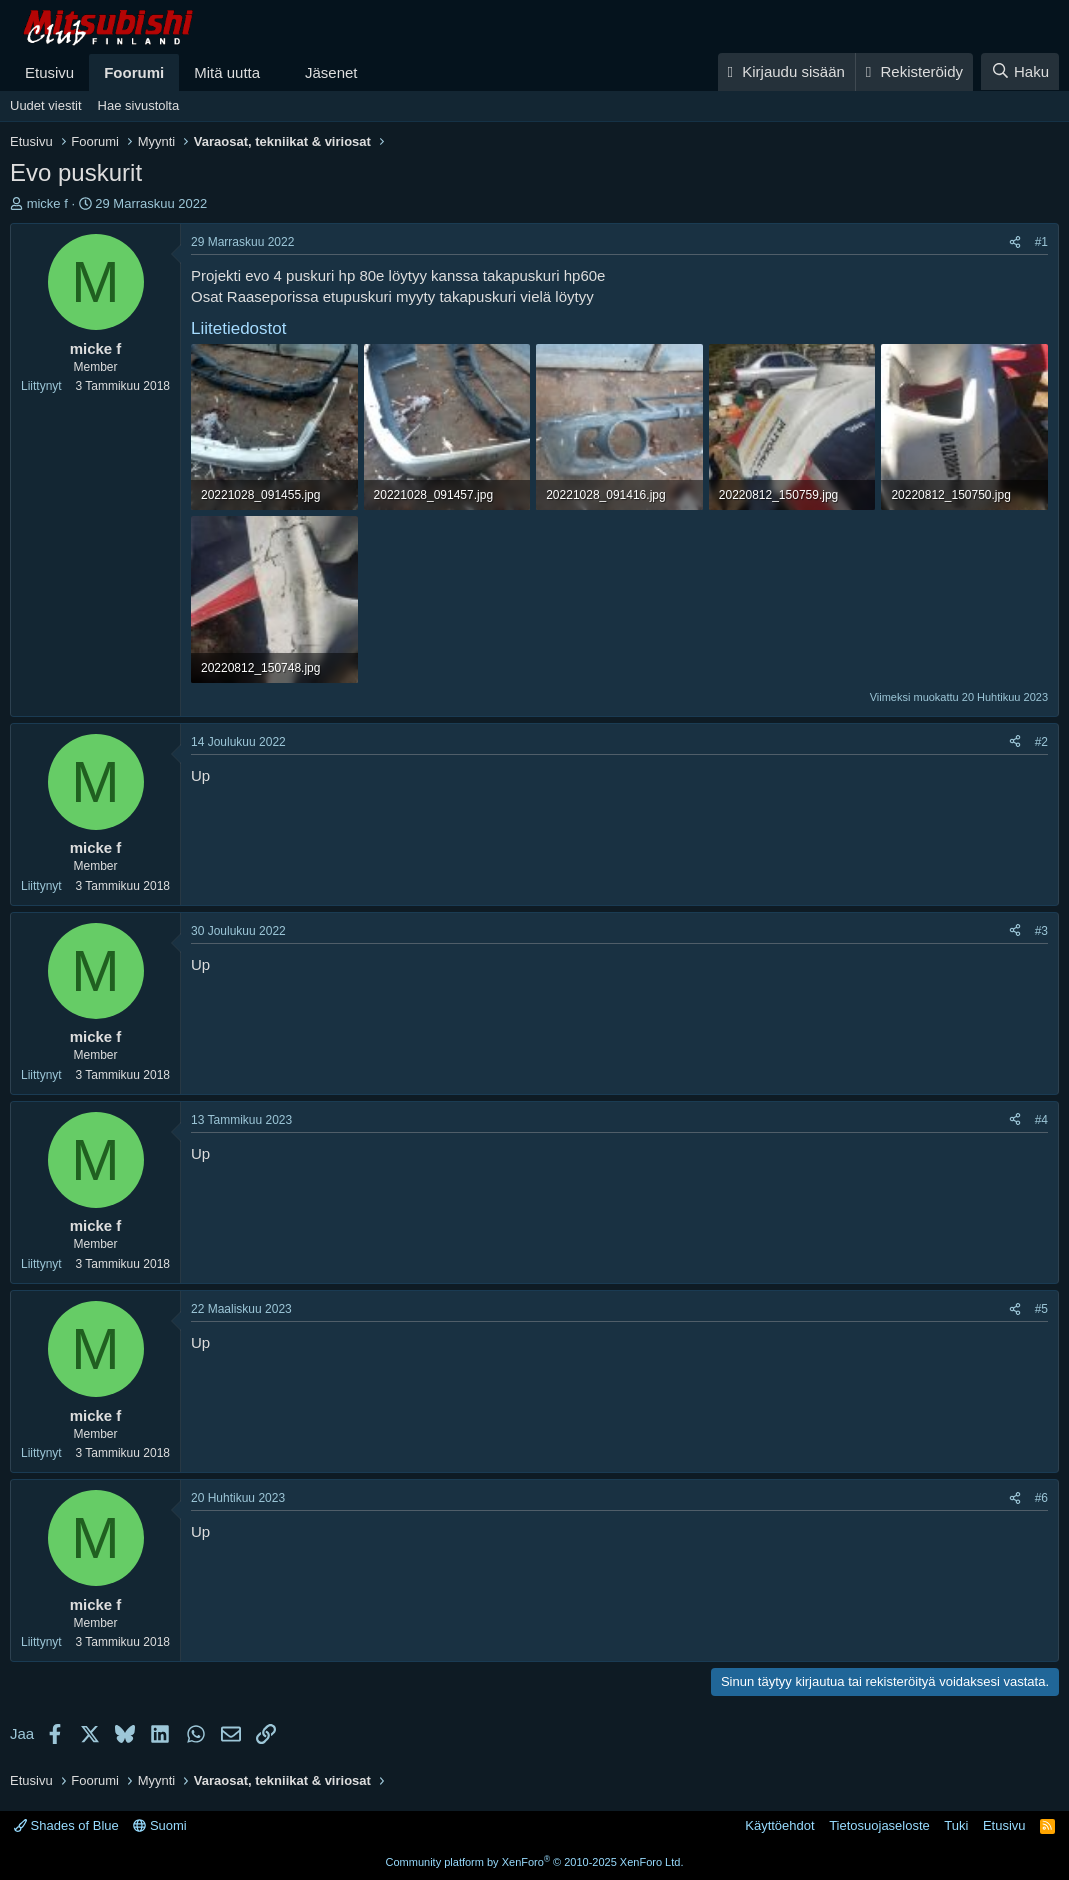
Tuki (956, 1825)
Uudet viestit (46, 105)
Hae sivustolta (139, 105)
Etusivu (49, 72)
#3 (1041, 931)
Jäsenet (331, 72)
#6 (1041, 1498)
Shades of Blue (66, 1825)
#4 (1041, 1120)
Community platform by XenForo (535, 1862)
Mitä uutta (227, 72)
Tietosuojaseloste (879, 1825)
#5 (1041, 1309)
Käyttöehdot (779, 1825)
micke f (47, 203)
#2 (1041, 742)
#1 (1041, 242)
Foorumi (134, 72)
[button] (276, 72)
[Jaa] (1015, 242)
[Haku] (1020, 71)
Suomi (159, 1825)
